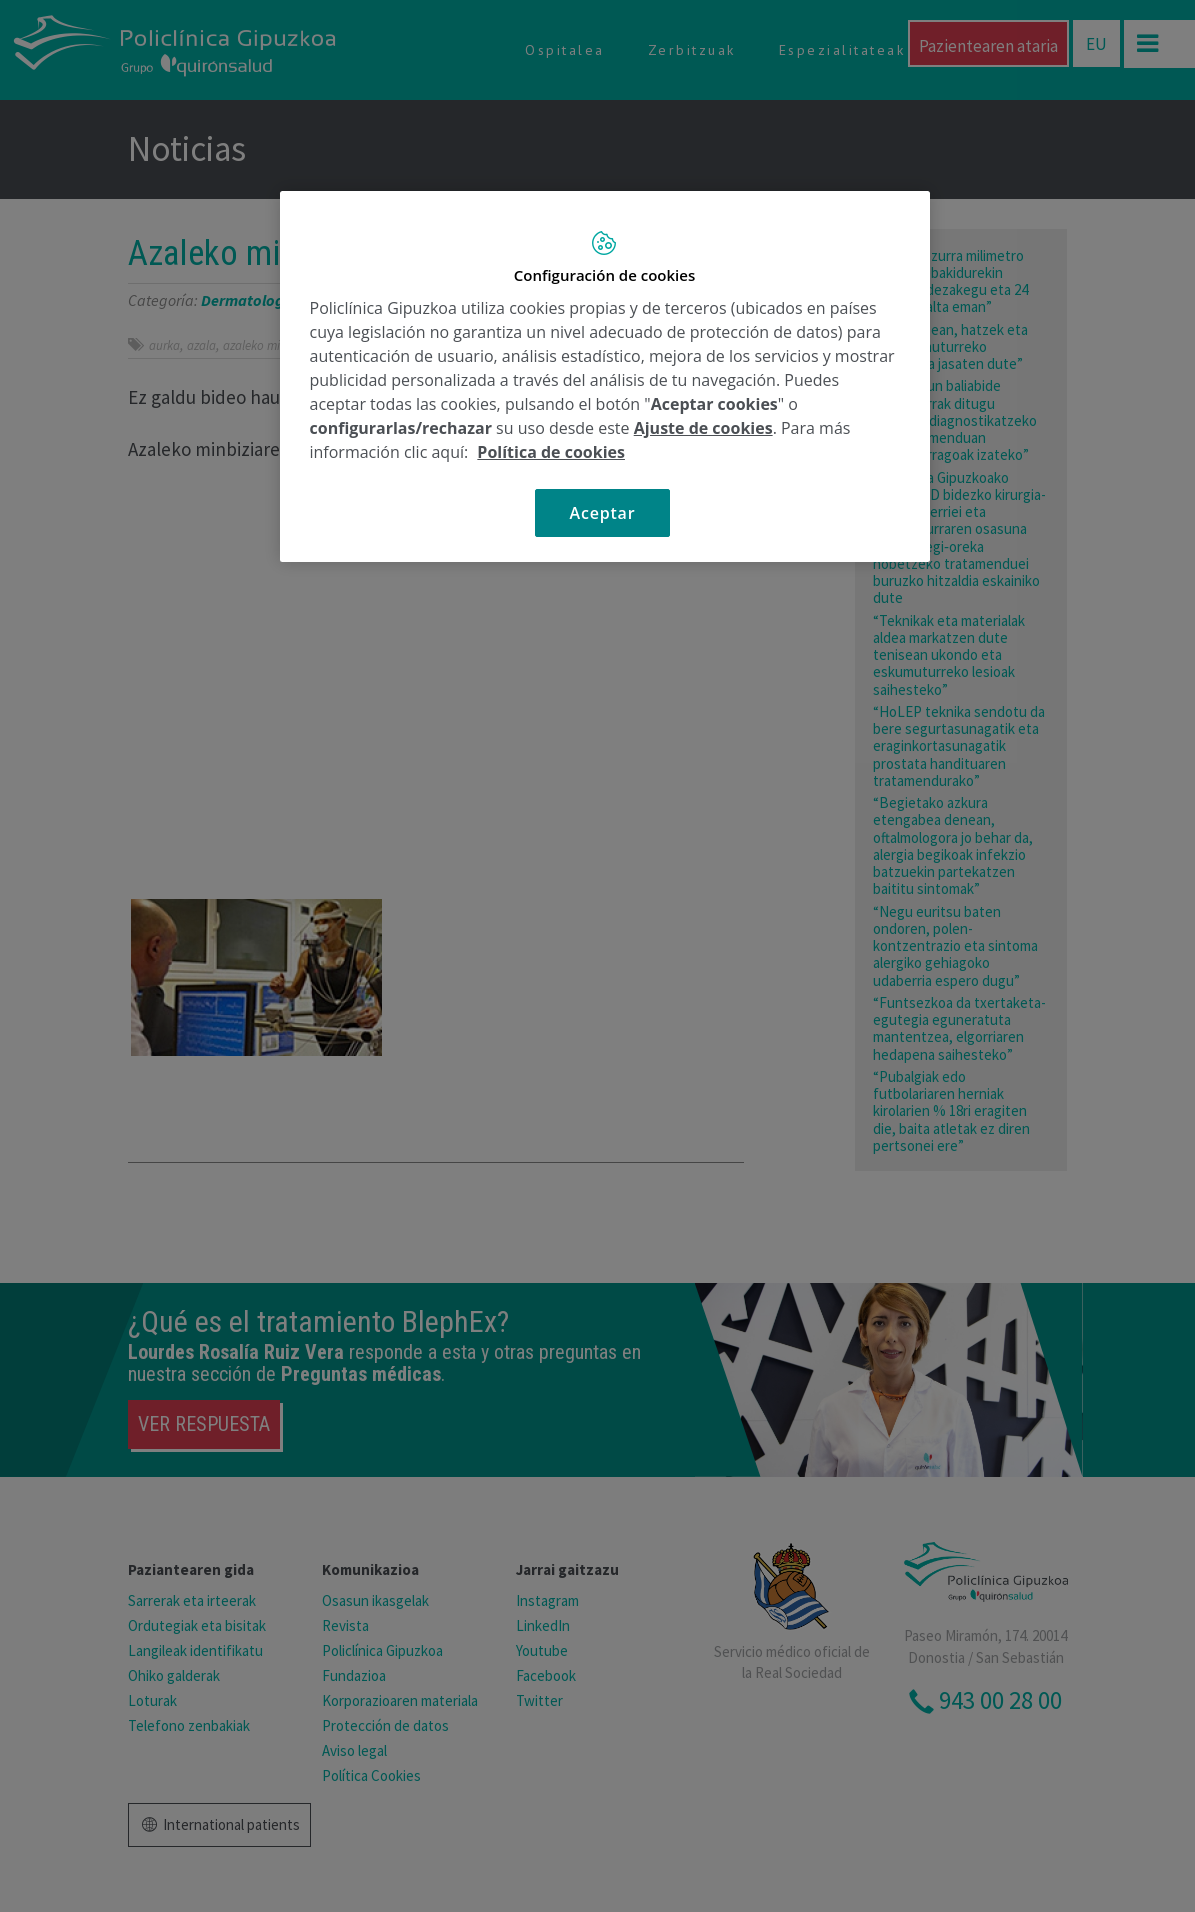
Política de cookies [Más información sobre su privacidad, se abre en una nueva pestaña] (551, 452)
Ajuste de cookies (703, 428)
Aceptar (603, 513)
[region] (605, 376)
